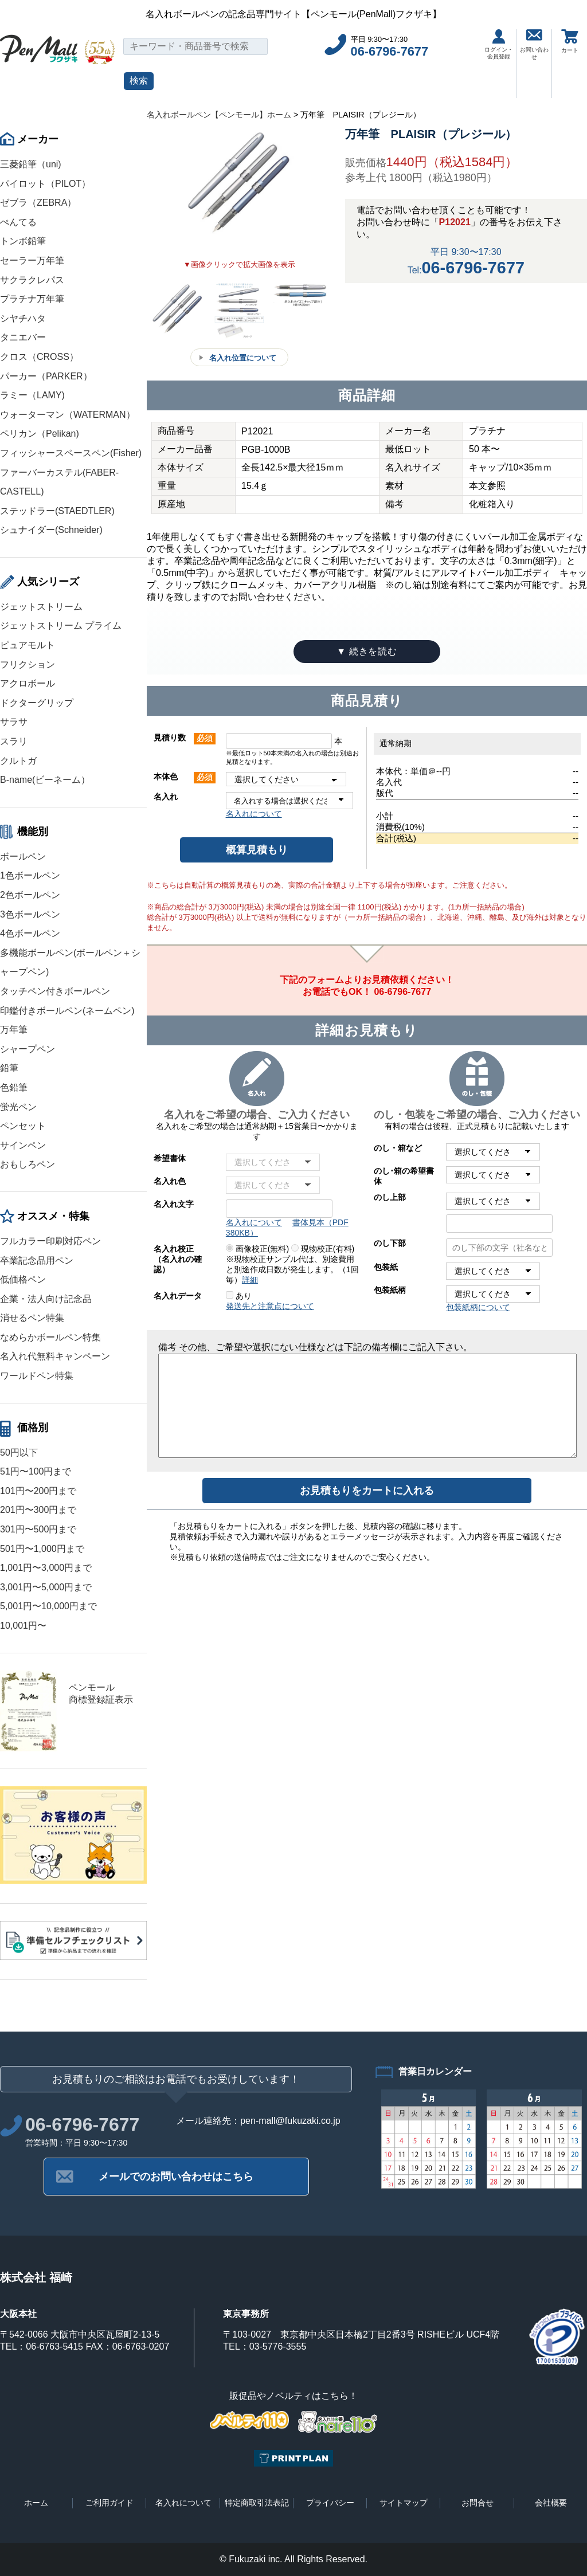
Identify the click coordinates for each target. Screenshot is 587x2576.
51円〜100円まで (36, 1471)
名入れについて (254, 813)
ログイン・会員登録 (498, 44)
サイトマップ (403, 2502)
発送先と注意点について (270, 1306)
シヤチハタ (23, 318)
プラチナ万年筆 (32, 299)
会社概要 (551, 2502)
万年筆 (14, 1029)
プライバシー (330, 2502)
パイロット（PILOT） (45, 184)
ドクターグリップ (36, 703)
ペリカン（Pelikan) (39, 433)
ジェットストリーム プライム (61, 625)
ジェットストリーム (41, 606)
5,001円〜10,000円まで (48, 1606)
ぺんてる (18, 222)
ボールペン (23, 856)
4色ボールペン (30, 933)
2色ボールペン (30, 895)
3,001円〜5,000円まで (46, 1587)
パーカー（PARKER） (46, 376)
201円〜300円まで (38, 1510)
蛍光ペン (18, 1107)
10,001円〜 (23, 1625)
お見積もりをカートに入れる (367, 1490)
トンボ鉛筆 (23, 241)
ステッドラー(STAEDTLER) (57, 511)
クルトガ (18, 761)
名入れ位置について (242, 358)
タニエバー (23, 337)
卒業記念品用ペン (36, 1260)
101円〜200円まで (38, 1491)
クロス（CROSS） (39, 357)
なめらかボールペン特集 (50, 1337)
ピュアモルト (27, 645)
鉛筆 (9, 1068)
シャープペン (27, 1049)
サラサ (14, 722)
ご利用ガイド (109, 2502)
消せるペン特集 (32, 1318)
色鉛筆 (14, 1087)
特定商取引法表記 (257, 2502)
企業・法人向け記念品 (46, 1299)
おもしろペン (27, 1164)
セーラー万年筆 (32, 260)
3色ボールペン (30, 914)
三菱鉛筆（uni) (30, 164)
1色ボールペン (30, 875)
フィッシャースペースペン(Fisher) (71, 453)
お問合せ (477, 2502)
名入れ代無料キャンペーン (55, 1356)
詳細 (250, 1279)
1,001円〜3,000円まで (46, 1568)
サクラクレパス (32, 280)
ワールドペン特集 (36, 1376)
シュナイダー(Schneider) (51, 530)
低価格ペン (23, 1279)
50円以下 (19, 1452)
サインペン (23, 1145)
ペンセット (23, 1126)
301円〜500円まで (38, 1529)
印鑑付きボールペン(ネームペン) (67, 1010)
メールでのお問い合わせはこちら (176, 2176)
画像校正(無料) (257, 1248)
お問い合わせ (534, 44)
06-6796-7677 (389, 51)
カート (569, 41)
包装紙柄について (478, 1307)
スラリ (14, 741)
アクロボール (27, 683)
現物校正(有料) (322, 1248)
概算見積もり (257, 850)
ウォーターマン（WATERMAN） (67, 414)
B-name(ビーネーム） (45, 780)
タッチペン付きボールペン (55, 991)
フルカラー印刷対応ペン (50, 1241)
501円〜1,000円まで (42, 1549)
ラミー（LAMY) (32, 395)
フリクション (27, 664)
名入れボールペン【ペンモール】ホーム (219, 114)
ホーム (36, 2502)
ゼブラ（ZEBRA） (38, 202)
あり (239, 1295)
